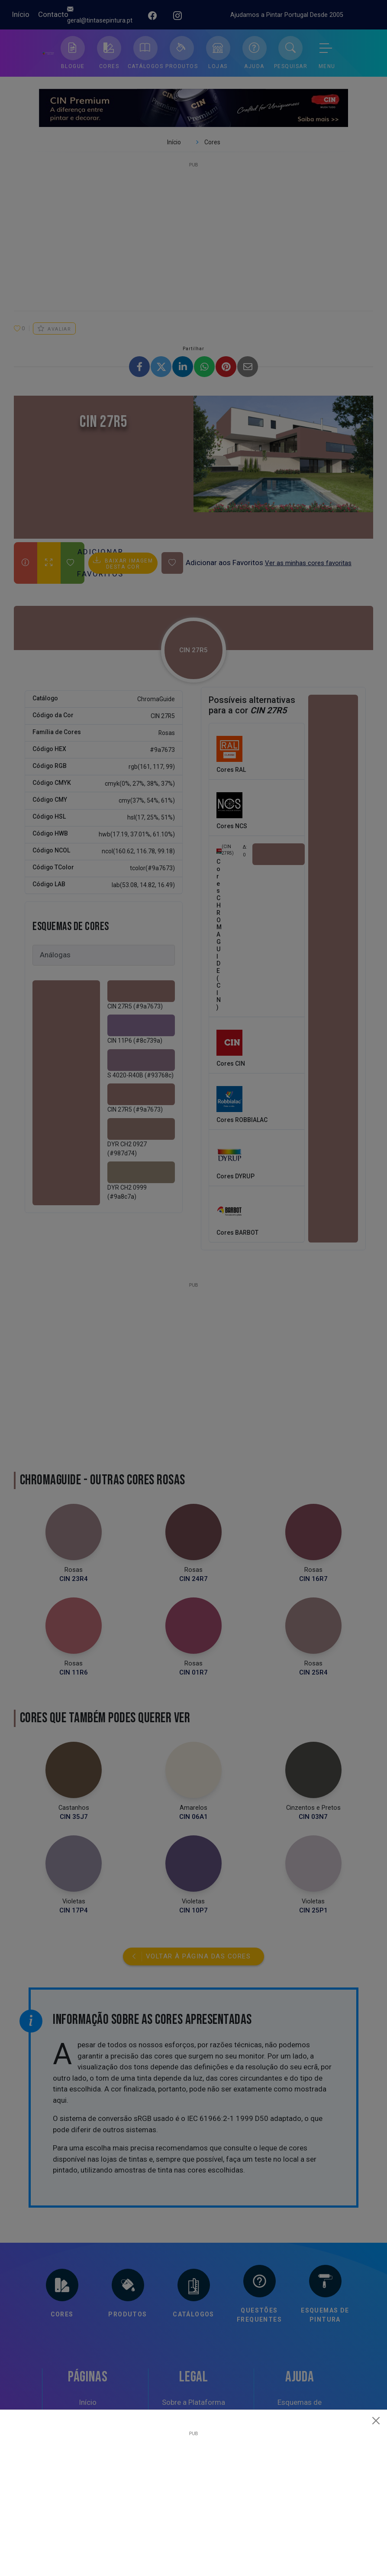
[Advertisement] (193, 2496)
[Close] (376, 2420)
